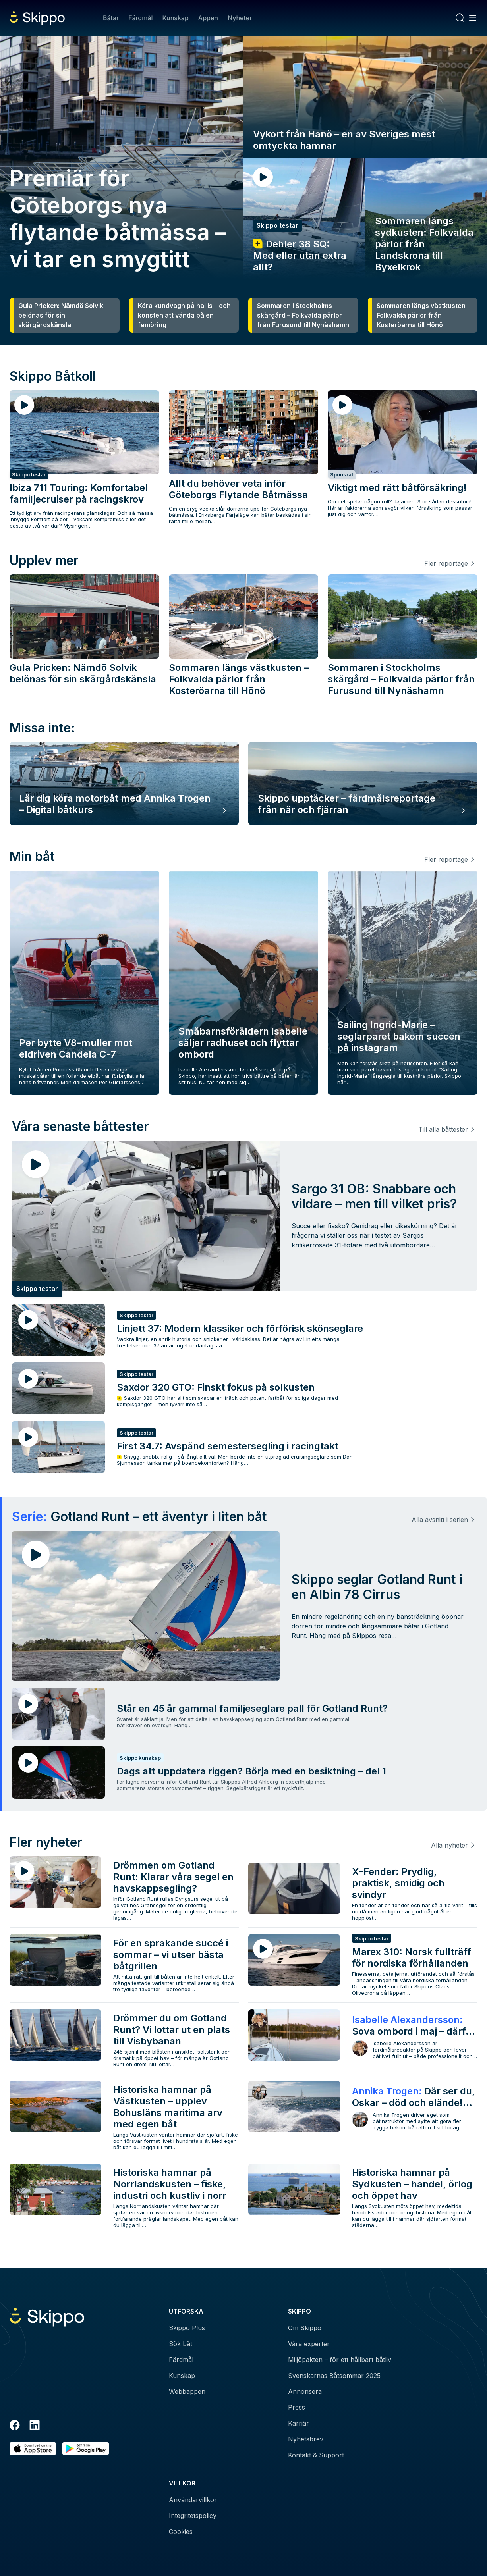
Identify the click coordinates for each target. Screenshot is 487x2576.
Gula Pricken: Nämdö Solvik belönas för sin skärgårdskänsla (60, 315)
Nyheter (240, 18)
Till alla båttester (443, 1129)
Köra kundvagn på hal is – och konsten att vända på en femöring (184, 315)
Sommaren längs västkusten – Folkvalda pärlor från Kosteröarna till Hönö (423, 315)
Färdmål (140, 18)
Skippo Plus (187, 2328)
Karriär (298, 2423)
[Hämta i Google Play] (85, 2448)
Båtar (111, 18)
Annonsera (305, 2391)
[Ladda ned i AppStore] (33, 2448)
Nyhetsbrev (305, 2439)
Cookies (181, 2532)
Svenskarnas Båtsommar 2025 (334, 2375)
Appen (208, 18)
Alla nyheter (449, 1845)
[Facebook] (15, 2426)
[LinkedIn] (34, 2426)
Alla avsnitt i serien (440, 1520)
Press (296, 2407)
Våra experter (309, 2344)
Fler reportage (446, 563)
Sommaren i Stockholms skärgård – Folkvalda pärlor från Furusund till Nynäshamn (303, 315)
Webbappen (187, 2391)
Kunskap (175, 18)
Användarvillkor (193, 2500)
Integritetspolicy (192, 2516)
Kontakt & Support (316, 2455)
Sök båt (180, 2344)
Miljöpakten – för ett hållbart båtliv (339, 2360)
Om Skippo (304, 2328)
